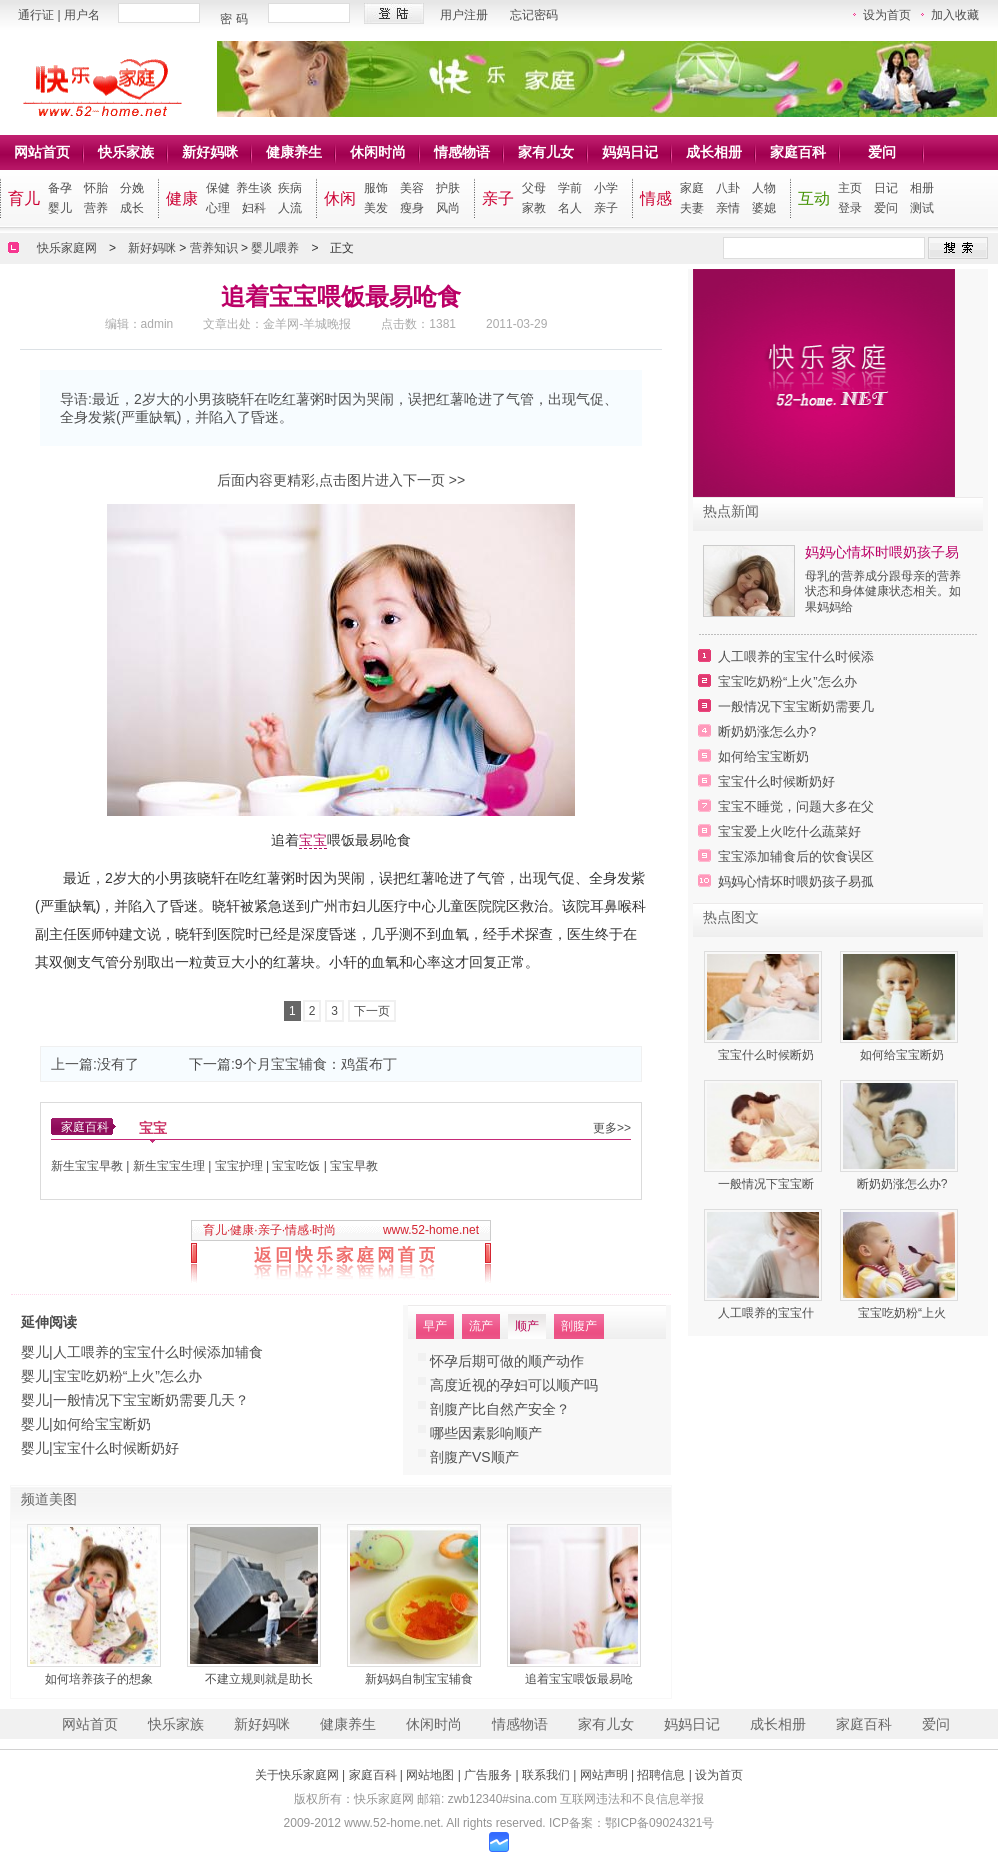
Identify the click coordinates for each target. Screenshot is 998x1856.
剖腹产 (579, 1326)
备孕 (60, 188)
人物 (764, 188)
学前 (570, 188)
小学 (606, 188)
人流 (290, 208)
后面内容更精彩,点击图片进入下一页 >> (341, 480)
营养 (96, 208)
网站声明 (604, 1775)
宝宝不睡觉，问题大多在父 (796, 806)
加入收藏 (955, 15)
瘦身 (412, 208)
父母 (534, 188)
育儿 (24, 198)
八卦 (728, 188)
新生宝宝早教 (87, 1166)
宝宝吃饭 (296, 1166)
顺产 (527, 1326)
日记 (886, 188)
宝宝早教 (354, 1166)
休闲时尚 (378, 152)
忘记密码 (534, 15)
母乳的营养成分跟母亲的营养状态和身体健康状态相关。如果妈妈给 (883, 591)
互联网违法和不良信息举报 (632, 1799)
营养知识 (214, 248)
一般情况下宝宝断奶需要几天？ (151, 1400)
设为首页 (887, 15)
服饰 (376, 188)
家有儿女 (546, 152)
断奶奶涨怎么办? (767, 731)
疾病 (290, 188)
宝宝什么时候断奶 (766, 1055)
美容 (412, 188)
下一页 (372, 1011)
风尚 (448, 208)
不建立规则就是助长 (259, 1679)
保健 (218, 188)
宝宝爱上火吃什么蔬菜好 (789, 831)
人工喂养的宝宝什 (766, 1313)
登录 (850, 208)
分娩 (132, 188)
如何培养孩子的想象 (99, 1679)
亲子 (498, 198)
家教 (534, 208)
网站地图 (430, 1775)
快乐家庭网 (67, 248)
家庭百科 (798, 152)
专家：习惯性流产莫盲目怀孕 (521, 1385)
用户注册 (464, 15)
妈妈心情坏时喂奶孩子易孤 (796, 881)
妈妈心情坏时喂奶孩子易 (882, 552)
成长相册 (714, 152)
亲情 (728, 208)
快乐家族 (126, 152)
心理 (218, 208)
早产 (435, 1326)
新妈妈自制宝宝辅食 (419, 1679)
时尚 (324, 1230)
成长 (132, 208)
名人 (570, 208)
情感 (656, 198)
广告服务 (488, 1775)
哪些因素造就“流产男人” (504, 1433)
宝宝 (313, 840)
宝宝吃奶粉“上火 (902, 1313)
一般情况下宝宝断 (766, 1184)
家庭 (692, 188)
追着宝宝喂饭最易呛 (579, 1679)
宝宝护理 (239, 1166)
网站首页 (42, 152)
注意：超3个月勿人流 (497, 1409)
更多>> (612, 1128)
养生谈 (254, 188)
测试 (922, 208)
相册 (922, 188)
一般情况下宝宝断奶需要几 (796, 706)
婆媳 (764, 208)
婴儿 (60, 208)
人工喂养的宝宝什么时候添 (796, 656)
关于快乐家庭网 (297, 1775)
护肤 (448, 188)
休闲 (340, 198)
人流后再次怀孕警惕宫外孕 (514, 1361)
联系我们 (546, 1775)
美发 (376, 208)
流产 (481, 1326)
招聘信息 (661, 1775)
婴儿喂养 (275, 248)
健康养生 (294, 152)
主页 (850, 188)
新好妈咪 (210, 152)
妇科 (254, 208)
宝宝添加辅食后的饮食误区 (796, 856)
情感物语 (462, 152)
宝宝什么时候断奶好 (116, 1448)
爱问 (882, 152)
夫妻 (692, 208)
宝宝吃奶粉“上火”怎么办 (127, 1376)
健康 (182, 198)
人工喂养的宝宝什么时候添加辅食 (158, 1352)
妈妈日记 (630, 152)
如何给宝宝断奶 (102, 1424)
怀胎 (96, 188)
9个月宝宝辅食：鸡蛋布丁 (316, 1064)
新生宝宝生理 (169, 1166)
